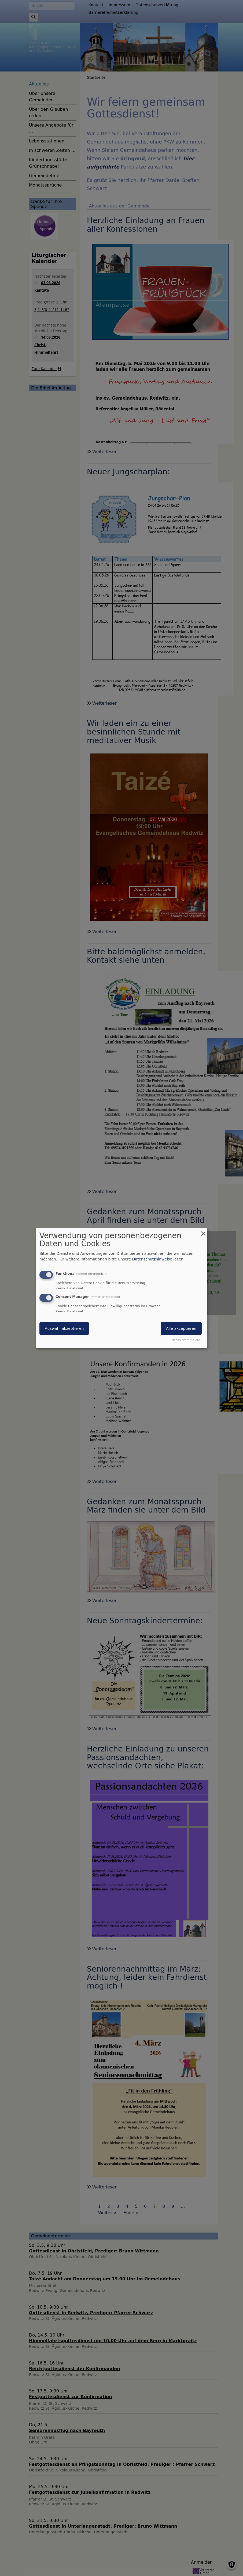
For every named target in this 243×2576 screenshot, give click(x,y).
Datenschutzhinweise (152, 1259)
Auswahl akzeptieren (64, 1328)
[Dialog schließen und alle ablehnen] (203, 1231)
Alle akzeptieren (181, 1328)
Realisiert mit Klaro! (186, 1340)
